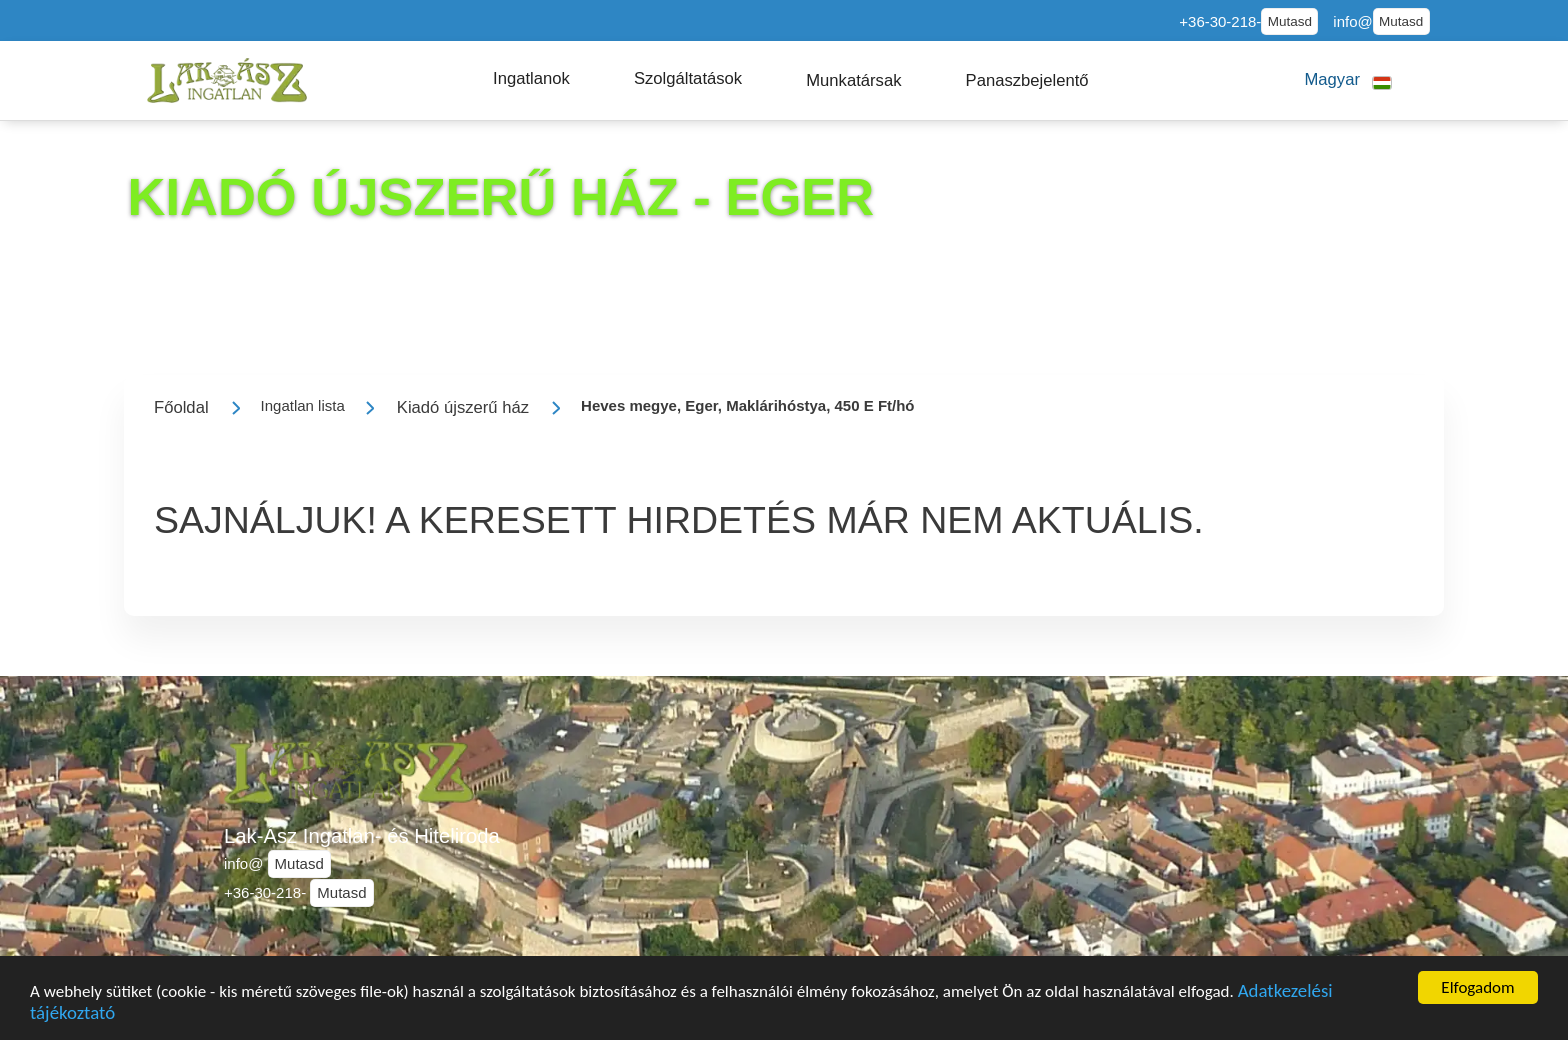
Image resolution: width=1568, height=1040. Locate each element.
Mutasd (1290, 21)
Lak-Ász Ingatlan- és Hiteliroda (362, 836)
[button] (531, 79)
